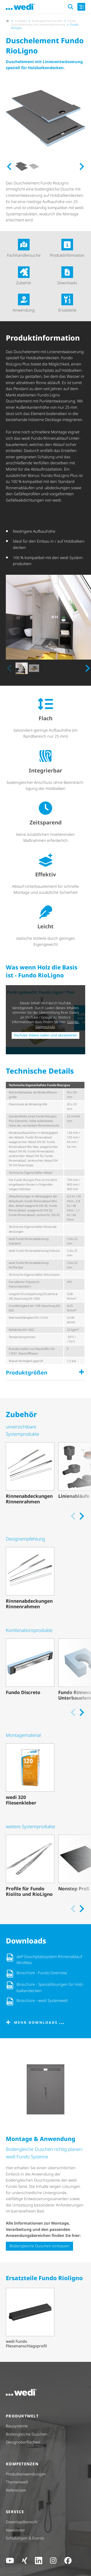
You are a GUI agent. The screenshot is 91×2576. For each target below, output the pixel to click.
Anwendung (24, 310)
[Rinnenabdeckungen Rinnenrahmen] (30, 1474)
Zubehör (23, 282)
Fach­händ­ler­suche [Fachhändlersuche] (24, 255)
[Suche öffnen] (70, 7)
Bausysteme (17, 2426)
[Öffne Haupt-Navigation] (81, 7)
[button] (21, 166)
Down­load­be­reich (21, 2522)
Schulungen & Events (25, 2538)
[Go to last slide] (10, 166)
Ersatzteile (67, 310)
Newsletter (15, 2530)
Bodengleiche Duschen (27, 2434)
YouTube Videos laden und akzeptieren (45, 1035)
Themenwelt (17, 2482)
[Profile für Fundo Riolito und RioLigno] (30, 1867)
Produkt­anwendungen (26, 2474)
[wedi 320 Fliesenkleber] (30, 1775)
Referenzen (16, 2490)
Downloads (67, 282)
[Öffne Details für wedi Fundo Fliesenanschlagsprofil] (30, 2319)
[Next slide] (81, 166)
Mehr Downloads (36, 2022)
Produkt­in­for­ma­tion (67, 255)
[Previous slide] (10, 668)
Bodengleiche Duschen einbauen (39, 2246)
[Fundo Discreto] (30, 1670)
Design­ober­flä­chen (23, 2442)
